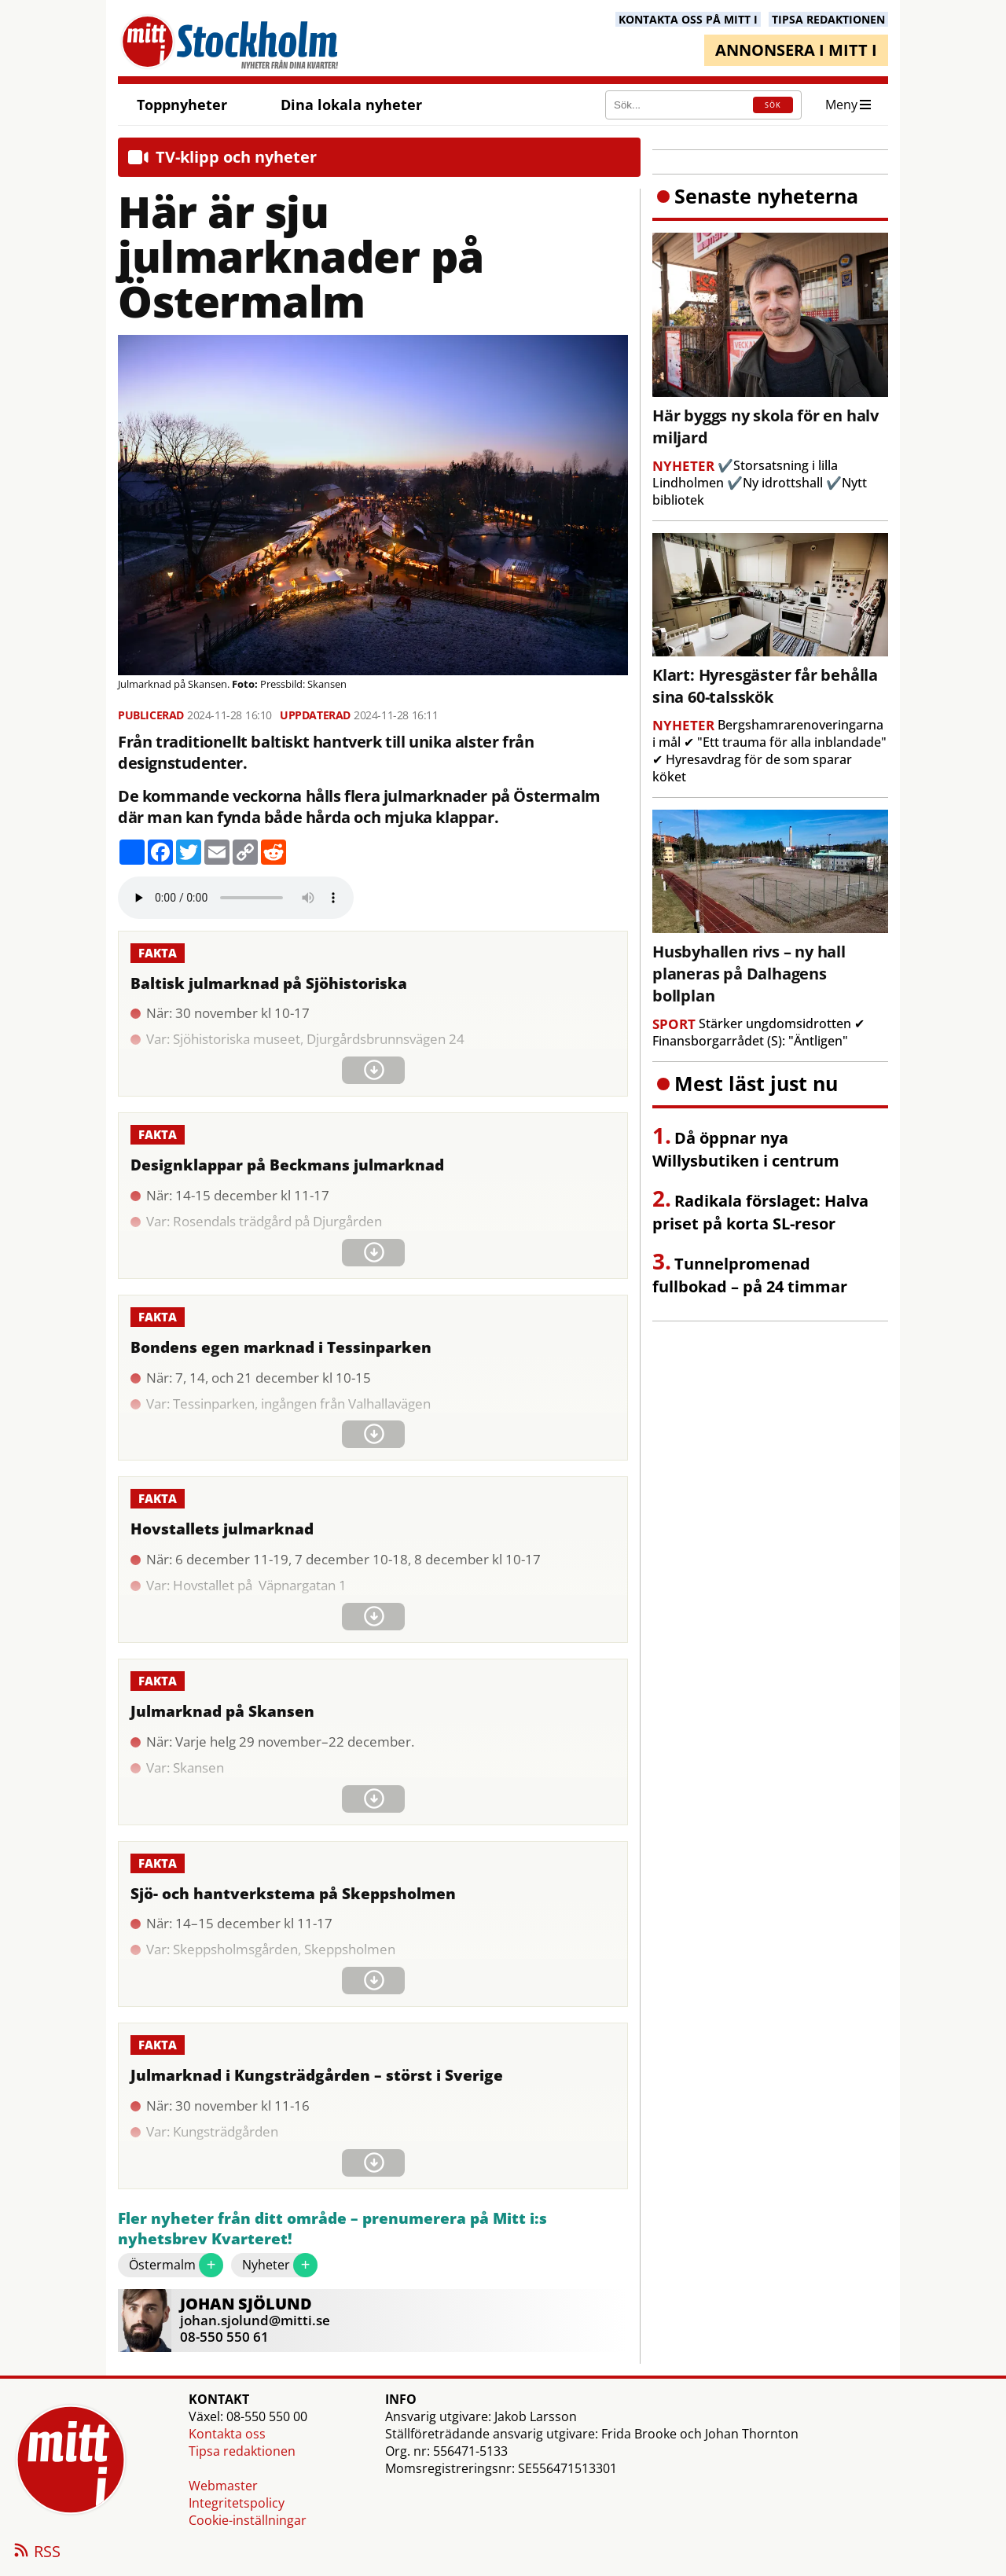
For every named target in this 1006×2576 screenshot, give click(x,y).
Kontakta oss (227, 2433)
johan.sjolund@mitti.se (255, 2320)
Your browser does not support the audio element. (236, 897)
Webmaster (223, 2485)
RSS (36, 2552)
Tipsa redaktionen (242, 2451)
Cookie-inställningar (248, 2520)
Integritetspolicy (237, 2503)
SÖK (773, 105)
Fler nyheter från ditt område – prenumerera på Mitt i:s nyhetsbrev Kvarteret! (332, 2229)
